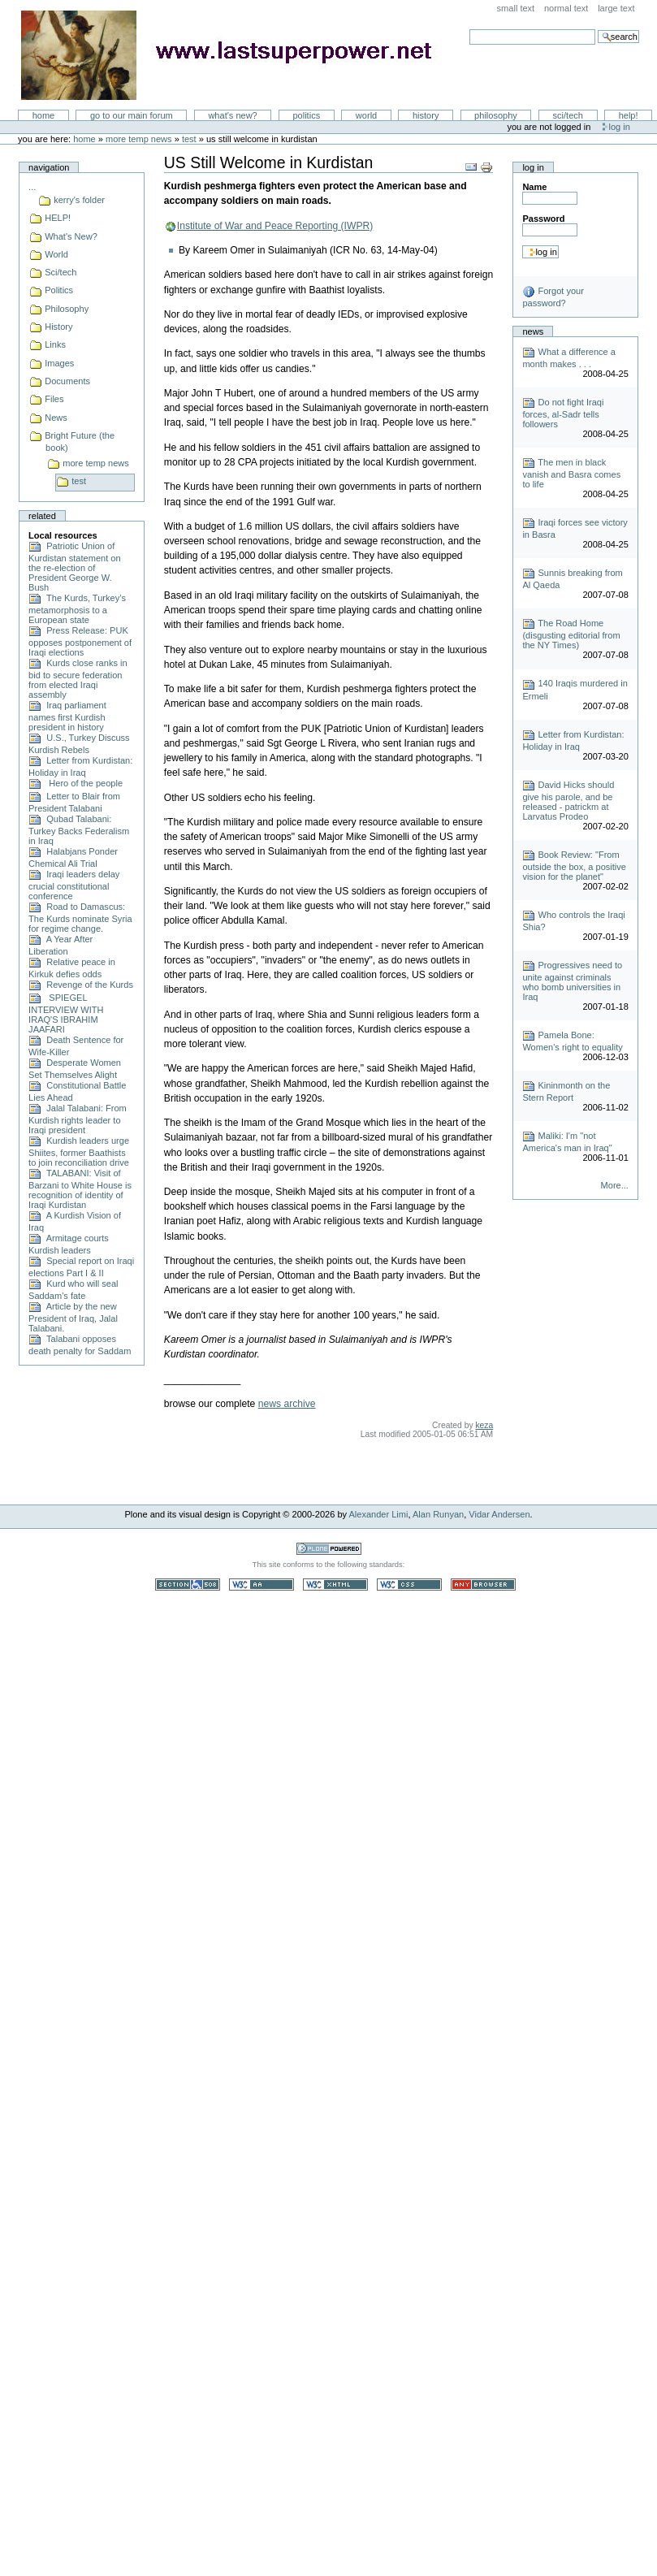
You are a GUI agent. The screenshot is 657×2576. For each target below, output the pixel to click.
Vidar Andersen (499, 1514)
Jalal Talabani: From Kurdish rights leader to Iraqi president (77, 1119)
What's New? (232, 115)
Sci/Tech (568, 115)
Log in (619, 127)
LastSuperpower (236, 55)
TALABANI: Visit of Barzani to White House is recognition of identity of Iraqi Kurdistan (80, 1189)
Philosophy (495, 115)
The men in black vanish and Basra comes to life (571, 473)
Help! (628, 115)
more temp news (139, 139)
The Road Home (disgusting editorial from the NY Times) (571, 634)
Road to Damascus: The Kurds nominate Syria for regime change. (80, 917)
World (366, 115)
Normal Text (566, 8)
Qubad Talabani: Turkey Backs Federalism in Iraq (78, 830)
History (426, 115)
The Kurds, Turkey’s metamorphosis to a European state (77, 609)
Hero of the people (75, 783)
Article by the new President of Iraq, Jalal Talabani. (73, 1317)
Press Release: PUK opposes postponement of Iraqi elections (80, 641)
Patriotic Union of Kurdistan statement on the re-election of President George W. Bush (74, 566)
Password (543, 218)
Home (43, 115)
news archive (287, 1403)
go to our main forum (131, 115)
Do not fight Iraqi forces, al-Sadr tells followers (562, 413)
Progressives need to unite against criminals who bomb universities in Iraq (572, 981)
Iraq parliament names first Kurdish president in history (67, 716)
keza (484, 1425)
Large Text (616, 8)
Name (534, 187)
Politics (306, 115)
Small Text (516, 8)
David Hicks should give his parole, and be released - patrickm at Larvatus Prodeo (568, 800)
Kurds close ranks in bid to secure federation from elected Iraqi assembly (77, 678)
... (32, 187)
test (189, 139)
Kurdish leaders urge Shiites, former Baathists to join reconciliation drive (78, 1151)
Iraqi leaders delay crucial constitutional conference (73, 885)
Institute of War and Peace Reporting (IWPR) (275, 226)
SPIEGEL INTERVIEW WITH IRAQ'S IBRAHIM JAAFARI (65, 1013)
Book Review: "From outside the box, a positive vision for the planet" (574, 865)
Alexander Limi (378, 1514)
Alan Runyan (438, 1514)
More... (615, 1185)
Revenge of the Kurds (80, 984)
